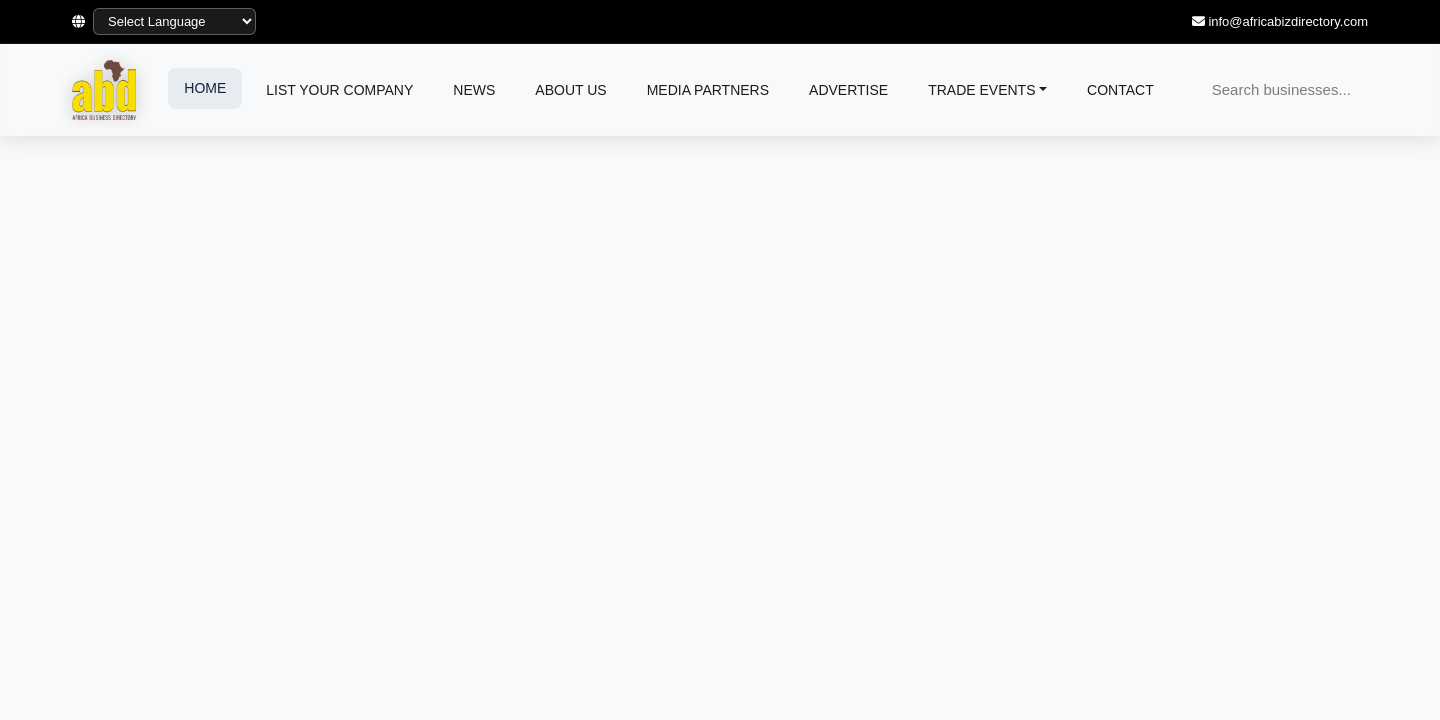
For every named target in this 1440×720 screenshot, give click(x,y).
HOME (205, 88)
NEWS (474, 90)
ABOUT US (570, 90)
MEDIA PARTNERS (708, 90)
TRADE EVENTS (981, 90)
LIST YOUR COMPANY (339, 90)
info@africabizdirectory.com (1288, 21)
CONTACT (1120, 90)
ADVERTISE (848, 90)
